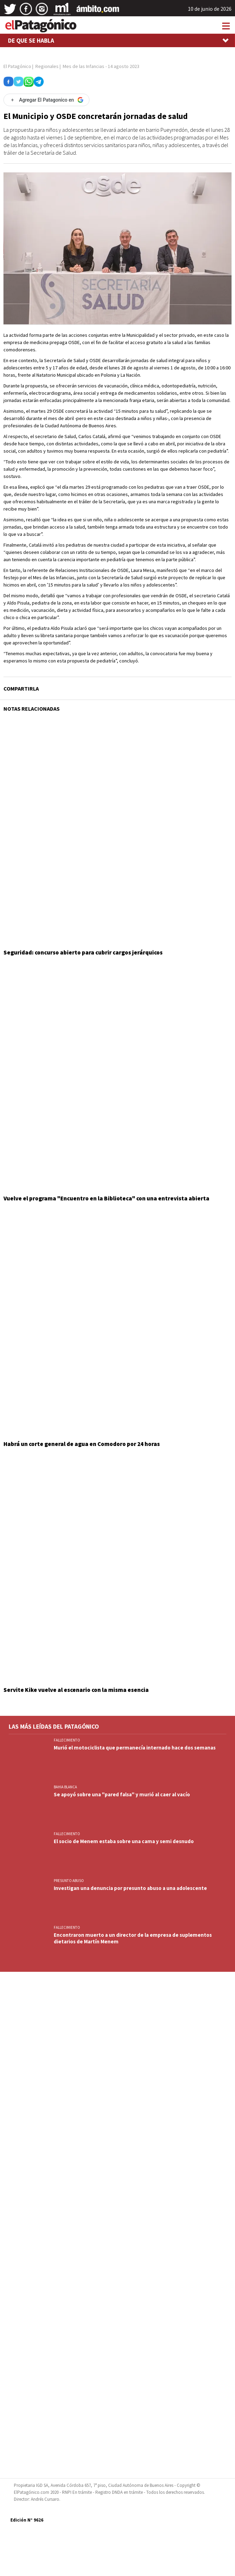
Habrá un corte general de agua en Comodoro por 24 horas (81, 1444)
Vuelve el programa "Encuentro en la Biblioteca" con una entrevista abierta (106, 1198)
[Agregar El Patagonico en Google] (46, 100)
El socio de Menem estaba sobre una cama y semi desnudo (124, 1841)
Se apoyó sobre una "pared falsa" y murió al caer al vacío (122, 1794)
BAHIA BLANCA (65, 1787)
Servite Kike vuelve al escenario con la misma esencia (76, 1690)
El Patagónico (17, 66)
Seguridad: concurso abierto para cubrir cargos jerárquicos (83, 952)
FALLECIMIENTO (67, 1740)
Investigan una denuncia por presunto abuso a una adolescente (130, 1888)
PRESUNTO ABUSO (69, 1880)
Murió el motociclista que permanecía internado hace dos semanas (135, 1747)
